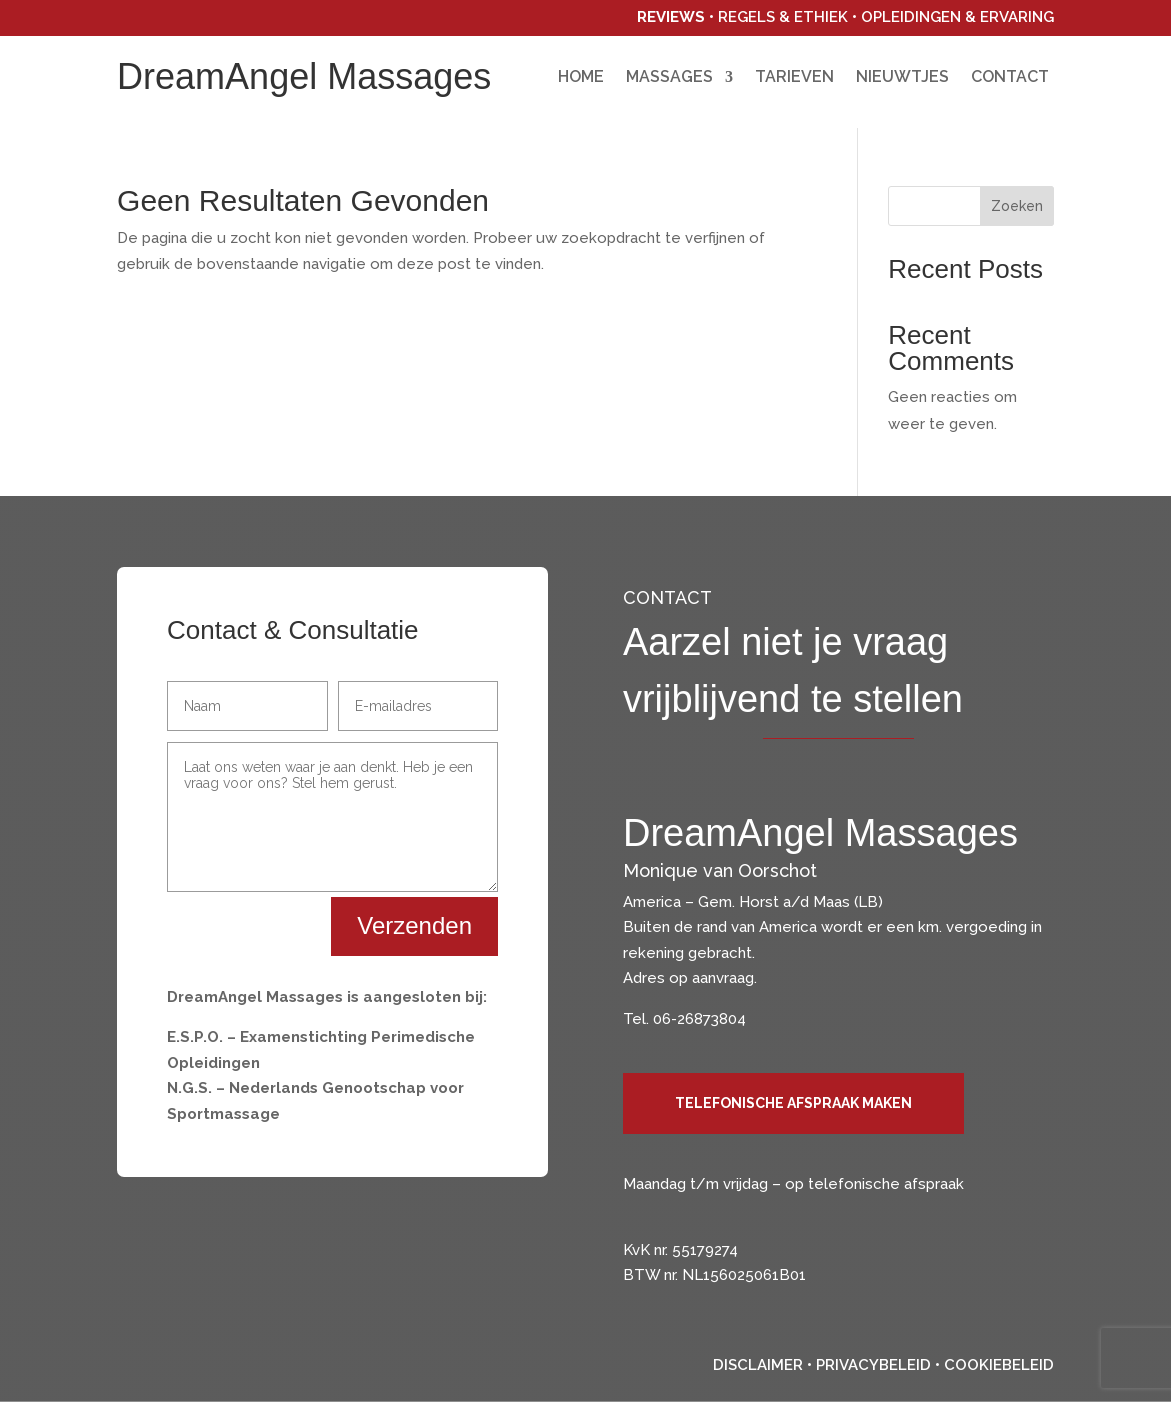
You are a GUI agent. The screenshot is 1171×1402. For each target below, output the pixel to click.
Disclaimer (758, 1365)
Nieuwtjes (902, 78)
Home (581, 78)
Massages (669, 78)
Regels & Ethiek (783, 17)
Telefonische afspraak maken (793, 1103)
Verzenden (414, 925)
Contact (1010, 78)
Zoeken (1017, 206)
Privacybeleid (873, 1365)
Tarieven (794, 78)
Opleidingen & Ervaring (957, 17)
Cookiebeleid (999, 1365)
